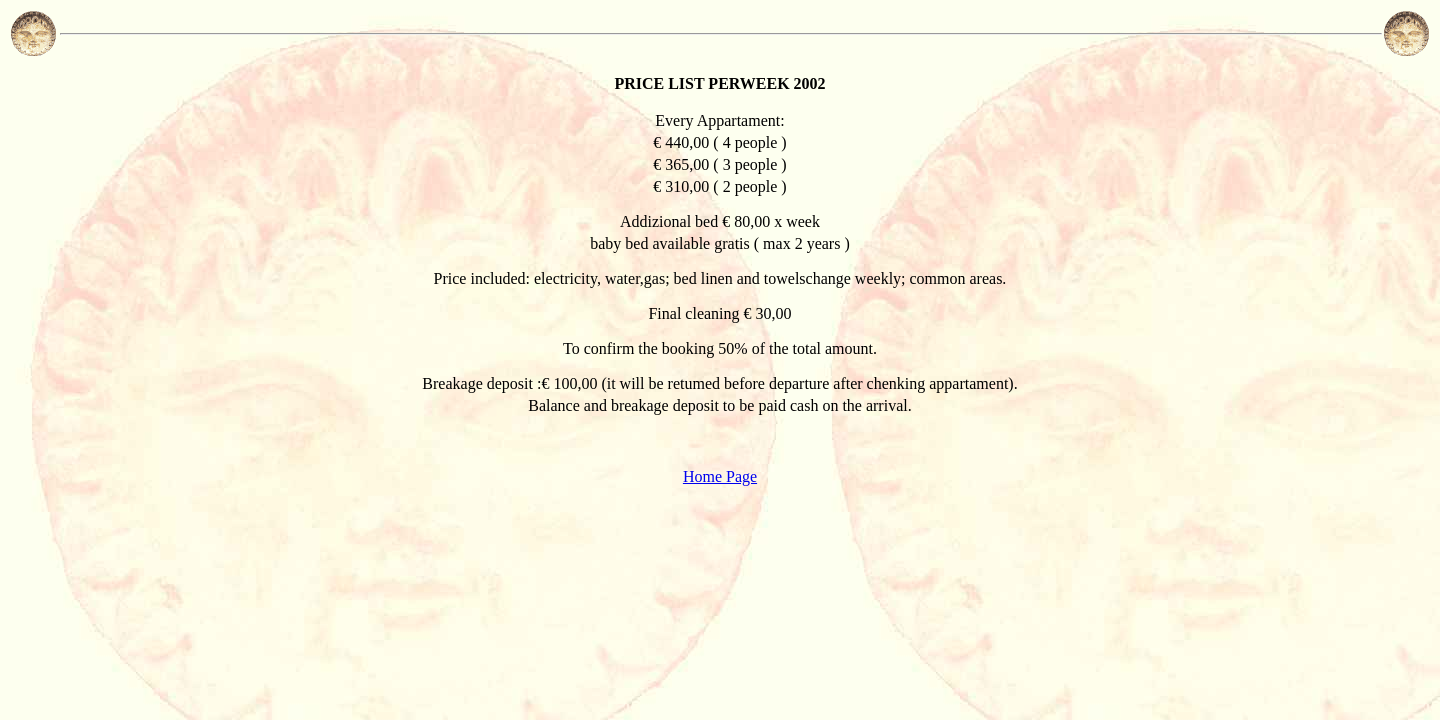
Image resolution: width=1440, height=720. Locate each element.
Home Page (720, 476)
